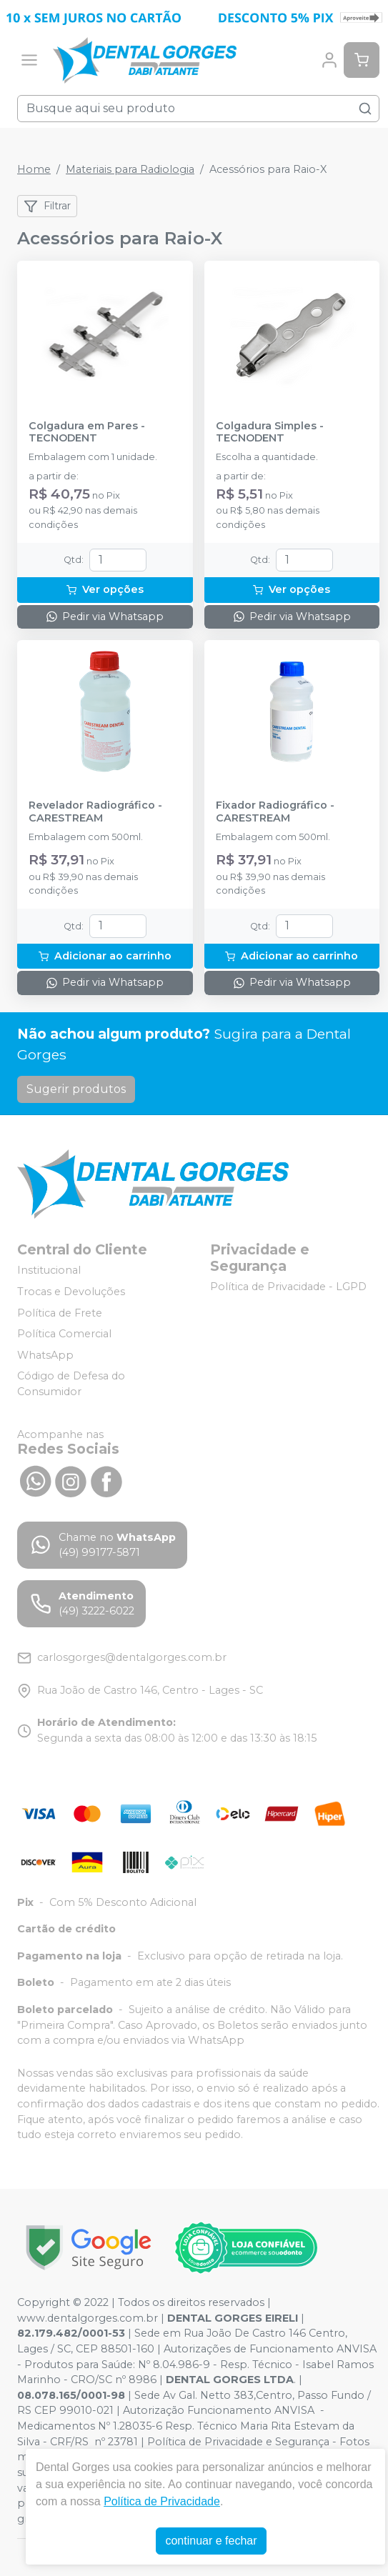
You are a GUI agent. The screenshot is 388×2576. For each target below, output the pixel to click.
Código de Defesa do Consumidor (71, 1384)
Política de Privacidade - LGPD (288, 1287)
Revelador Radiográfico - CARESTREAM (95, 811)
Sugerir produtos (76, 1089)
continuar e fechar (211, 2541)
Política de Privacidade (162, 2501)
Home (34, 169)
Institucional (49, 1270)
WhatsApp (45, 1355)
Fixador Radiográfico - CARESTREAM (275, 811)
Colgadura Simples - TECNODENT (270, 432)
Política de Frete (59, 1313)
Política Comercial (64, 1333)
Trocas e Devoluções (71, 1291)
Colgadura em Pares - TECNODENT (87, 432)
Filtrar (47, 206)
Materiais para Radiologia (130, 169)
